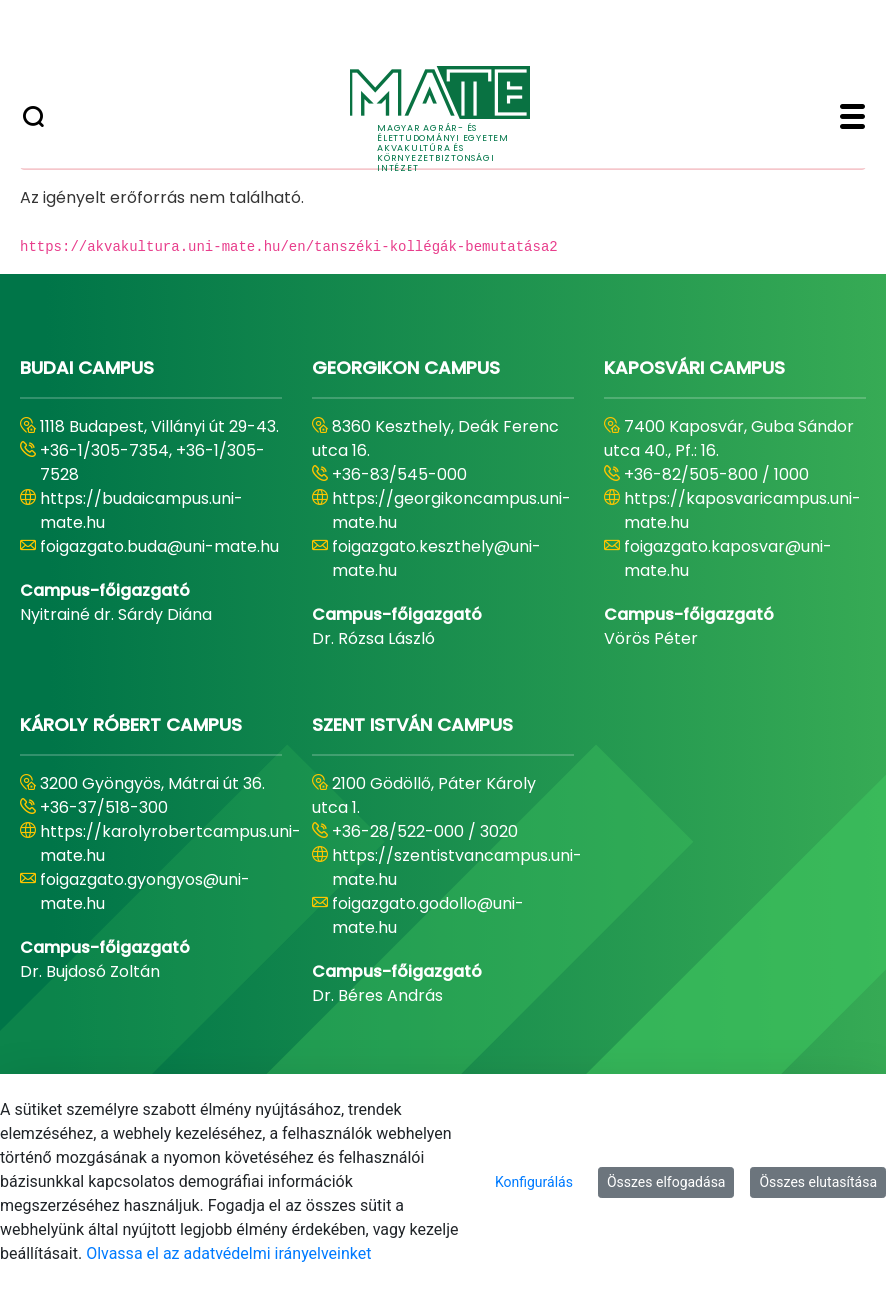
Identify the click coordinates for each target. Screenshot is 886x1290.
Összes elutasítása (818, 1182)
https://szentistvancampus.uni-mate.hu (457, 867)
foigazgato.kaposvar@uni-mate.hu (728, 558)
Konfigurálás (534, 1182)
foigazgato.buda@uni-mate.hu (159, 546)
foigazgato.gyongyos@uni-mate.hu (145, 891)
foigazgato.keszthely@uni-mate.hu (436, 558)
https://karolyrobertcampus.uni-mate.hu (170, 843)
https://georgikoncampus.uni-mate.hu (451, 510)
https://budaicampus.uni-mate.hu (141, 510)
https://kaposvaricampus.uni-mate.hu (742, 510)
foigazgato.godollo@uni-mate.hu (428, 915)
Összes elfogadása (666, 1182)
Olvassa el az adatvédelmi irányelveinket (228, 1253)
